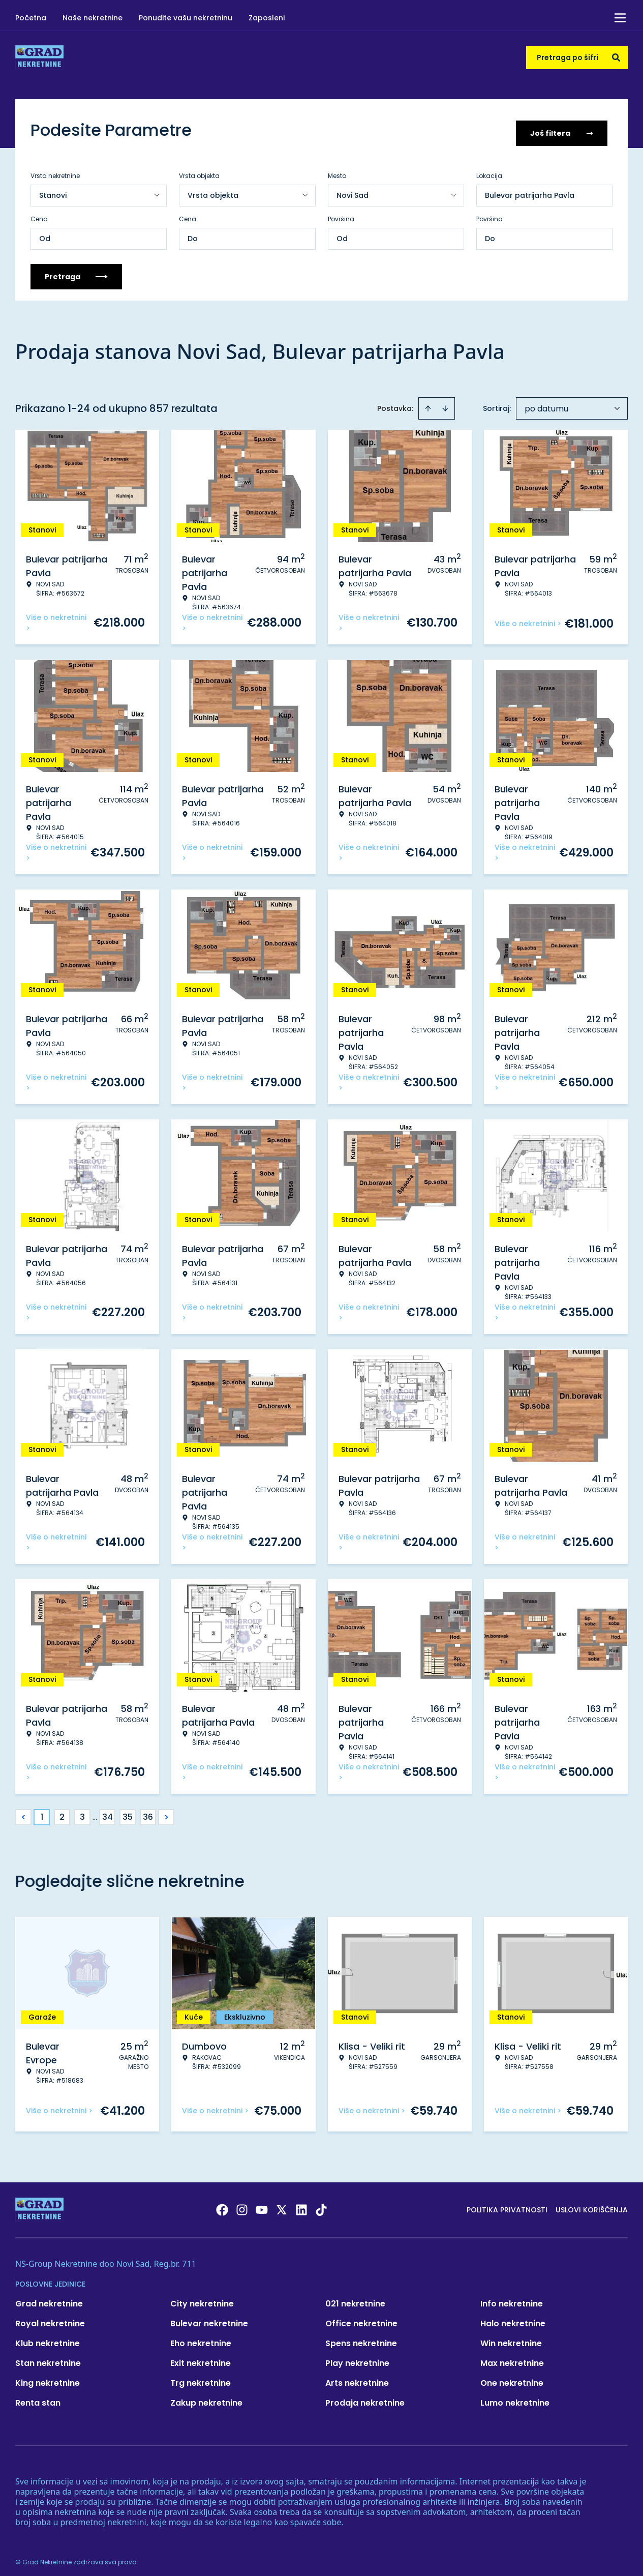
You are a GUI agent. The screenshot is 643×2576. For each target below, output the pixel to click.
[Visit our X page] (281, 2204)
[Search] (616, 57)
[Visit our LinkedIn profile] (301, 2204)
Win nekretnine (511, 2337)
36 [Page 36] (148, 1811)
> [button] (166, 1811)
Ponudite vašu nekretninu (185, 18)
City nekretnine (202, 2297)
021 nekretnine (355, 2297)
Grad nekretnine (49, 2297)
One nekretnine (511, 2377)
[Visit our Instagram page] (242, 2204)
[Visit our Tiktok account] (321, 2204)
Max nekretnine (512, 2357)
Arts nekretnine (357, 2377)
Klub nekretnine (47, 2337)
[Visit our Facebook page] (222, 2204)
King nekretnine (47, 2377)
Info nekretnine (511, 2297)
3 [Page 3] (82, 1811)
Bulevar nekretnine (209, 2317)
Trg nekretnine (200, 2377)
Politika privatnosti (507, 2204)
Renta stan (37, 2397)
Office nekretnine (361, 2317)
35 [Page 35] (128, 1811)
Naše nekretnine (93, 18)
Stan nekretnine (48, 2357)
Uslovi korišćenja (592, 2204)
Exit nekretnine (200, 2357)
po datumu (546, 402)
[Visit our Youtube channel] (262, 2204)
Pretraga (76, 270)
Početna (30, 18)
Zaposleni (267, 18)
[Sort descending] (445, 402)
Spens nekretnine (361, 2337)
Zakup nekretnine (206, 2397)
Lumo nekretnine (514, 2397)
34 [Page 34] (107, 1811)
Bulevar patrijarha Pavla (529, 189)
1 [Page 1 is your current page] (42, 1811)
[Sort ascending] (428, 402)
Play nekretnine (357, 2357)
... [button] (95, 1811)
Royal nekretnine (50, 2317)
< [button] (23, 1811)
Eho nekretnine (200, 2337)
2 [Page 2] (62, 1811)
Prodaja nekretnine (365, 2397)
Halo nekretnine (512, 2317)
